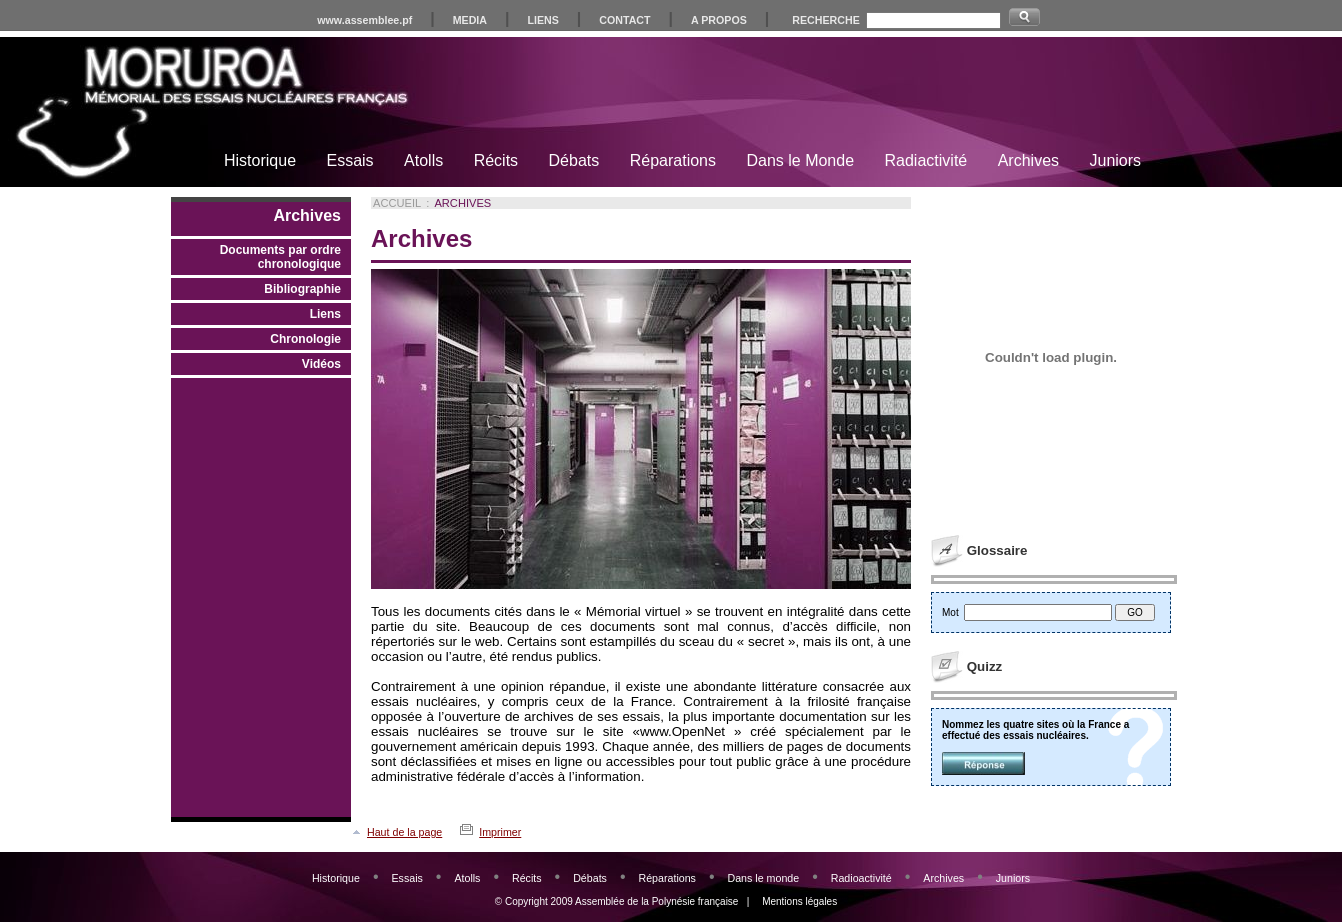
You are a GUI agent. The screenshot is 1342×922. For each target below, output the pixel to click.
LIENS (542, 20)
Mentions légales (799, 901)
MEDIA (470, 20)
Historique (260, 160)
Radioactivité (861, 878)
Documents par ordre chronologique (280, 257)
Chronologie (305, 339)
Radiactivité (926, 160)
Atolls (423, 160)
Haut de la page (404, 832)
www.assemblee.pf (364, 20)
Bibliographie (302, 289)
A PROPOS (719, 20)
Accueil (397, 203)
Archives (1028, 160)
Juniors (1115, 160)
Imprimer (500, 832)
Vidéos (321, 364)
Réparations (673, 160)
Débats (574, 160)
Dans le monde (763, 878)
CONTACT (624, 20)
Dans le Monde (800, 160)
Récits (496, 160)
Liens (325, 314)
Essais (349, 160)
